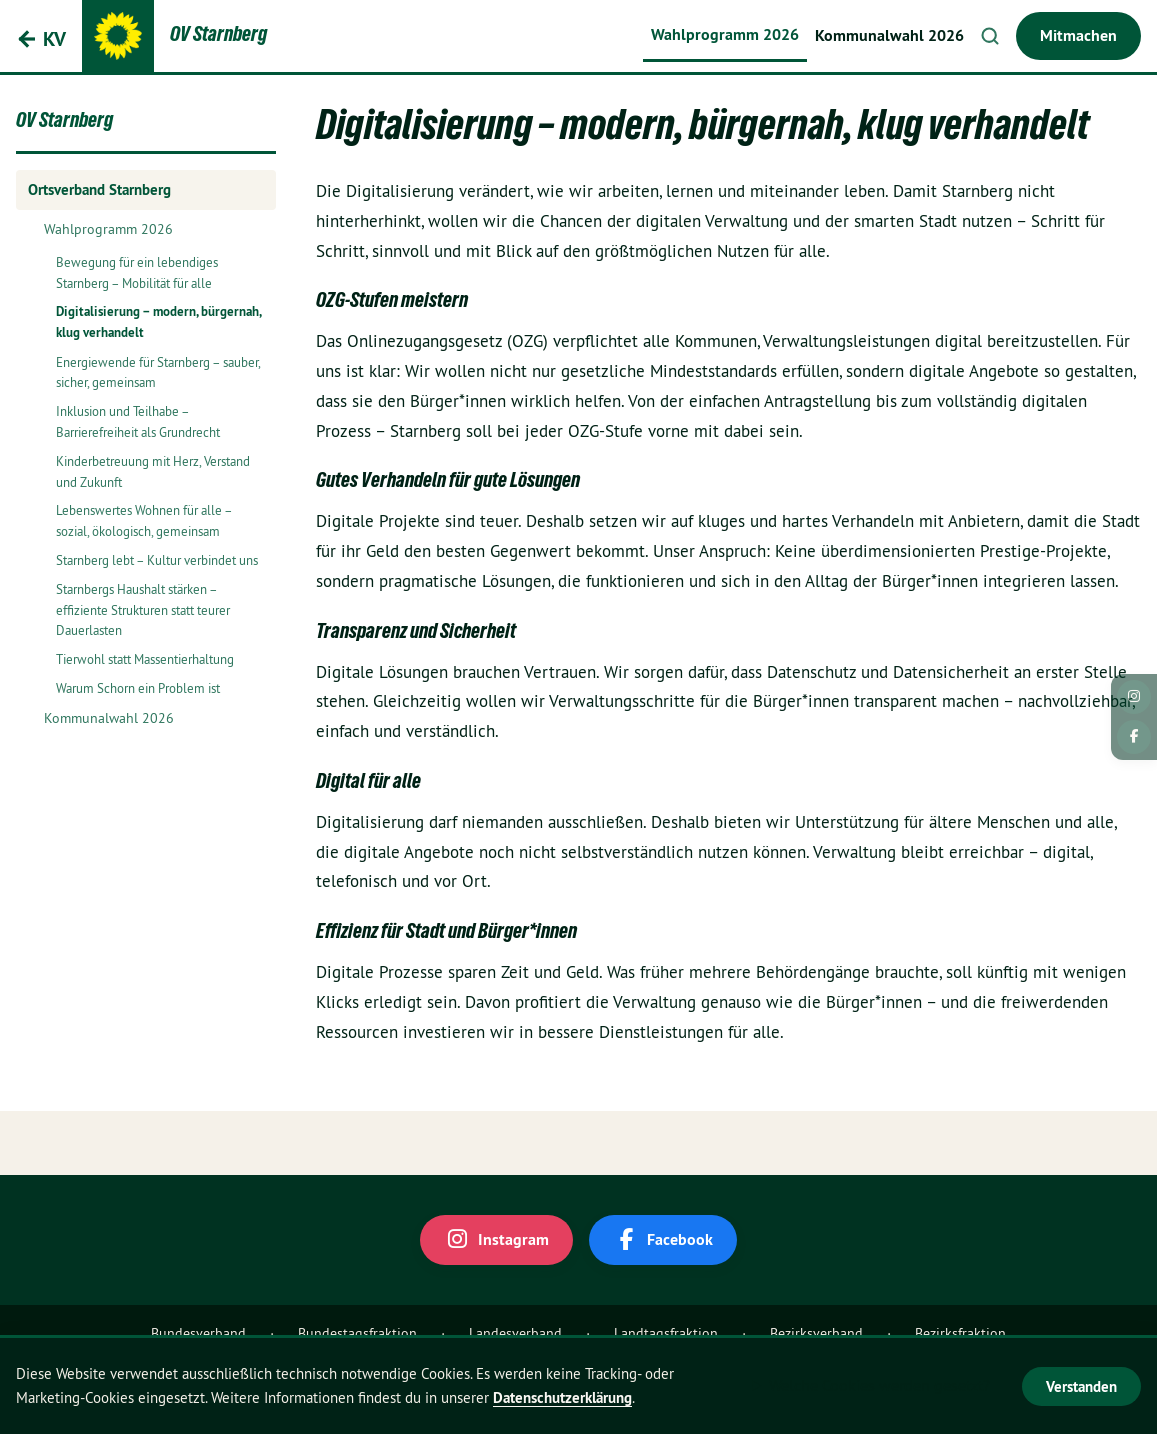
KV (54, 39)
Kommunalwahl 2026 (889, 35)
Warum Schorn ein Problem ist (138, 688)
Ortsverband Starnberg (99, 189)
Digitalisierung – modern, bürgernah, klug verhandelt (158, 322)
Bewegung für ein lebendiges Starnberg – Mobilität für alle (137, 272)
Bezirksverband (816, 1333)
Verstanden (1081, 1386)
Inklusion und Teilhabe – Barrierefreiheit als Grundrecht (138, 421)
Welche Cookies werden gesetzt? (879, 1385)
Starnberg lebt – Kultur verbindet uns (157, 560)
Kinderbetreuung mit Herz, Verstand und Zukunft (153, 471)
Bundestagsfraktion (357, 1333)
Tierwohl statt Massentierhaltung (145, 659)
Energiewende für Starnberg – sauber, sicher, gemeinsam (158, 372)
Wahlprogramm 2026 (725, 34)
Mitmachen (1078, 35)
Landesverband (515, 1333)
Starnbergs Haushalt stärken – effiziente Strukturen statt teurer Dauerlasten (143, 610)
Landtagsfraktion (666, 1333)
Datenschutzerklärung (562, 1397)
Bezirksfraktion (960, 1333)
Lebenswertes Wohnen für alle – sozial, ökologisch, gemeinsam (144, 520)
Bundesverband (198, 1333)
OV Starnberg (64, 123)
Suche (990, 36)
